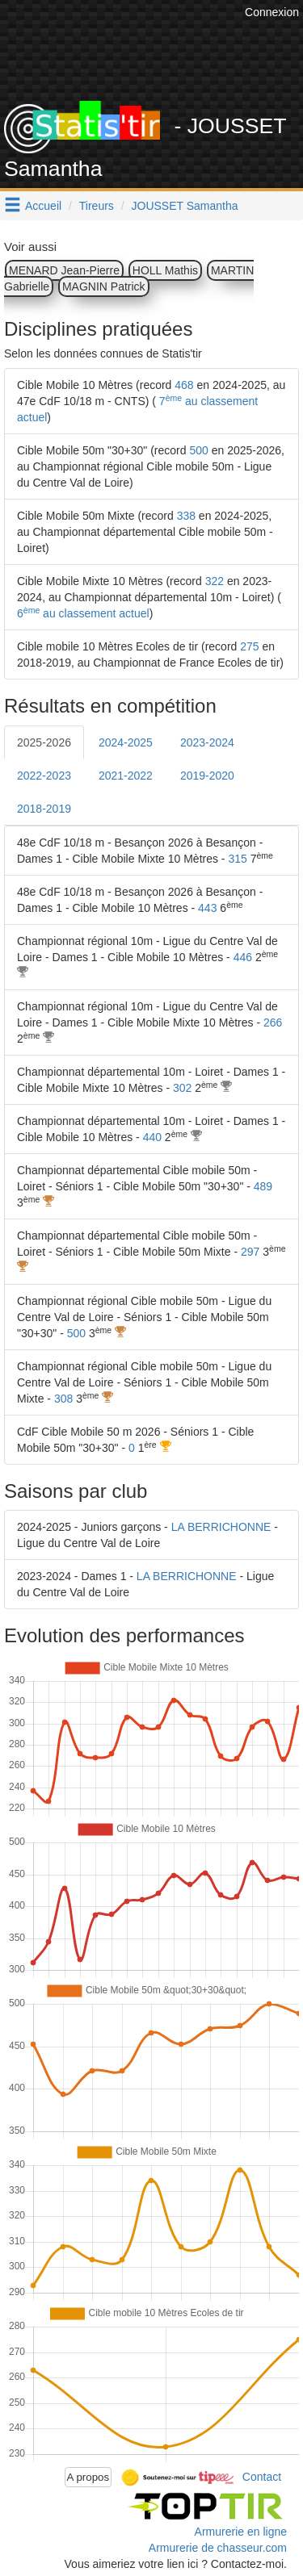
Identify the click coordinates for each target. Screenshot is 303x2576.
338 (186, 515)
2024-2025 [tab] (126, 742)
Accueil (43, 205)
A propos (88, 2477)
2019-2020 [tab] (207, 775)
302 (182, 1087)
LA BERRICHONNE (221, 1526)
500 (198, 450)
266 (272, 1022)
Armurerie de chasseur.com (218, 2547)
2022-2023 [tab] (44, 775)
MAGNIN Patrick (103, 286)
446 (243, 957)
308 (63, 1398)
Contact (261, 2475)
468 (184, 384)
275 (249, 646)
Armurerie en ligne (241, 2531)
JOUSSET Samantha (185, 205)
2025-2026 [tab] (44, 742)
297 (250, 1251)
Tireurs (96, 205)
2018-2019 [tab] (44, 808)
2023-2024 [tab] (207, 742)
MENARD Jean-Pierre (64, 270)
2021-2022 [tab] (126, 775)
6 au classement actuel (83, 613)
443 (207, 907)
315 (237, 858)
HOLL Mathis (165, 270)
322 (214, 581)
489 (263, 1186)
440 (152, 1137)
